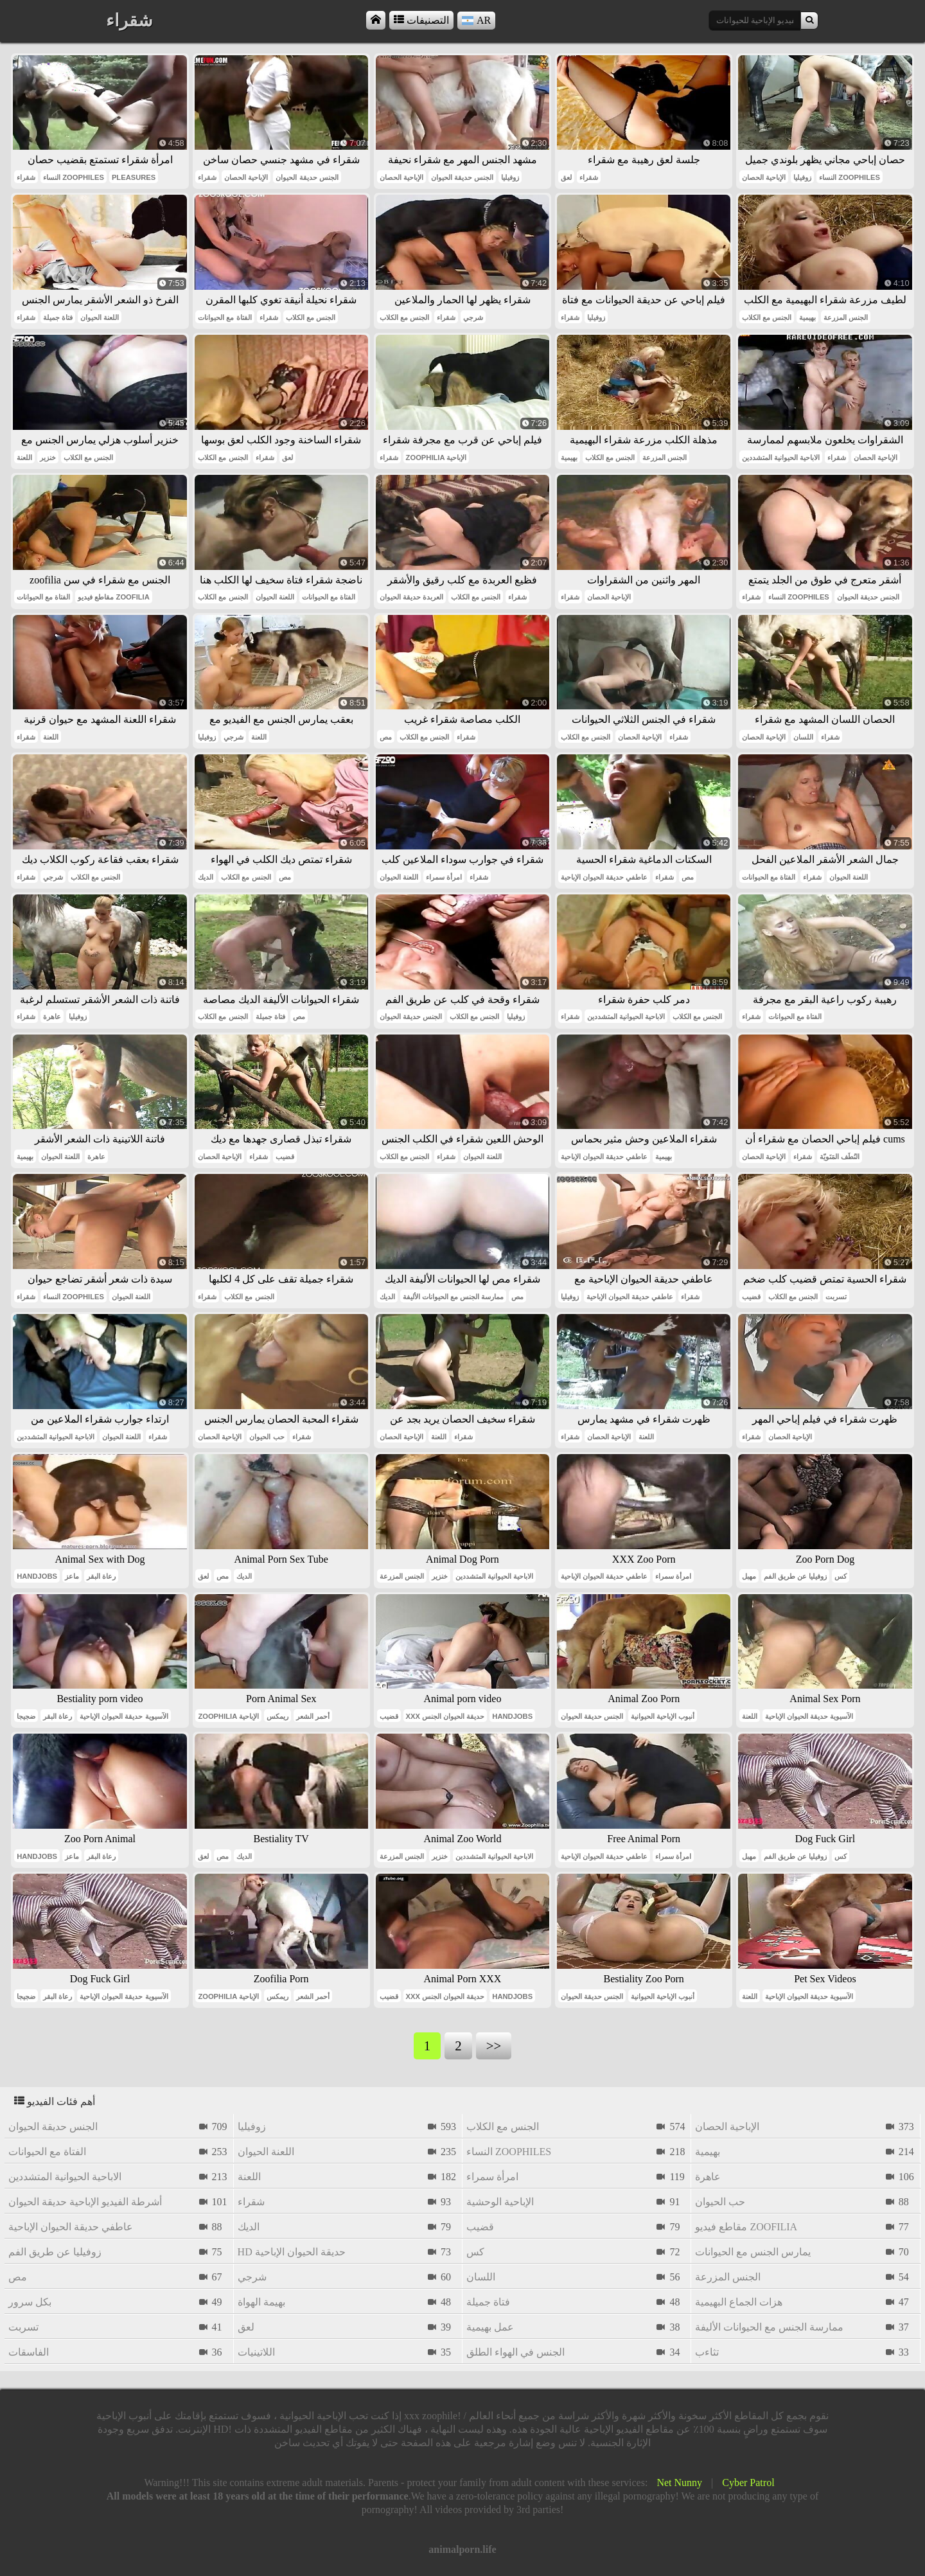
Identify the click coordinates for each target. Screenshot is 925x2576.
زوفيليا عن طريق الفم (795, 1576)
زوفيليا (510, 177)
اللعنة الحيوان (99, 317)
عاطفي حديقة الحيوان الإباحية (604, 877)
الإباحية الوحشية (500, 2201)
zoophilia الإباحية (436, 457)
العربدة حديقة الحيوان (411, 597)
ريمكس (277, 1716)
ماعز (72, 1576)
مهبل (749, 1576)
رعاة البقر (101, 1576)
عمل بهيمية (490, 2327)
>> (493, 2045)
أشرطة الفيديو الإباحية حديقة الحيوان (85, 2201)
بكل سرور (29, 2301)
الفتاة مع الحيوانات (224, 317)
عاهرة (52, 1016)
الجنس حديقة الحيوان (307, 177)
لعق (566, 177)
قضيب (285, 1156)
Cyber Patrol (748, 2482)
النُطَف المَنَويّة (839, 1156)
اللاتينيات (256, 2352)
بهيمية (807, 317)
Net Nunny (679, 2482)
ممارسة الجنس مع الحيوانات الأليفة (453, 1297)
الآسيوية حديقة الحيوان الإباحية (124, 1716)
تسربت (836, 1297)
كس (840, 1576)
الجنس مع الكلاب (310, 317)
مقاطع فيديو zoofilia (113, 597)
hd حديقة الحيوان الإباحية (292, 2251)
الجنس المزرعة (846, 317)
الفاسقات (28, 2352)
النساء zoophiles (73, 177)
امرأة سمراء (444, 877)
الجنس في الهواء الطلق (515, 2352)
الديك (205, 877)
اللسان (803, 737)
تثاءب (707, 2352)
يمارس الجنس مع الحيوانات (753, 2251)
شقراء (26, 177)
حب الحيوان (266, 1437)
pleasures (133, 177)
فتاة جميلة (58, 317)
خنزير (48, 457)
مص (386, 737)
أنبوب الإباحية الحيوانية (662, 1716)
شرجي (473, 317)
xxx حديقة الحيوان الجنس (445, 1716)
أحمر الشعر (313, 1716)
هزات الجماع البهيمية (738, 2301)
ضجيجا (26, 1716)
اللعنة (24, 457)
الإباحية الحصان (246, 177)
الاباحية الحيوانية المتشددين (781, 457)
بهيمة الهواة (261, 2301)
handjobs (37, 1576)
